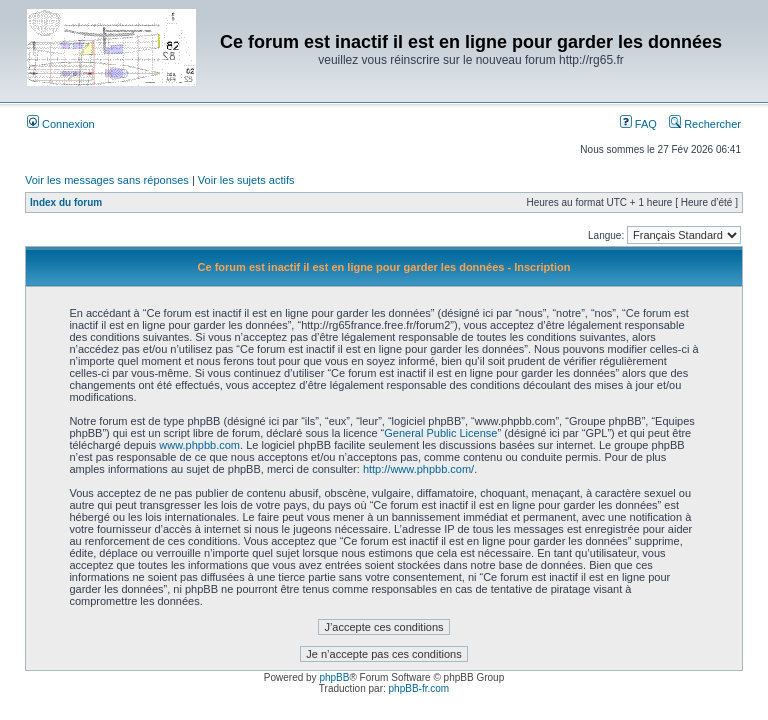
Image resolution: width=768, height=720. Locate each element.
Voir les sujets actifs (246, 180)
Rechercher (705, 124)
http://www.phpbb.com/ (418, 469)
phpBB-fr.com (419, 688)
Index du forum (66, 202)
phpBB (334, 677)
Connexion (61, 124)
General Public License (440, 433)
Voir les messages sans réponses (107, 180)
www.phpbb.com (199, 445)
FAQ (638, 124)
